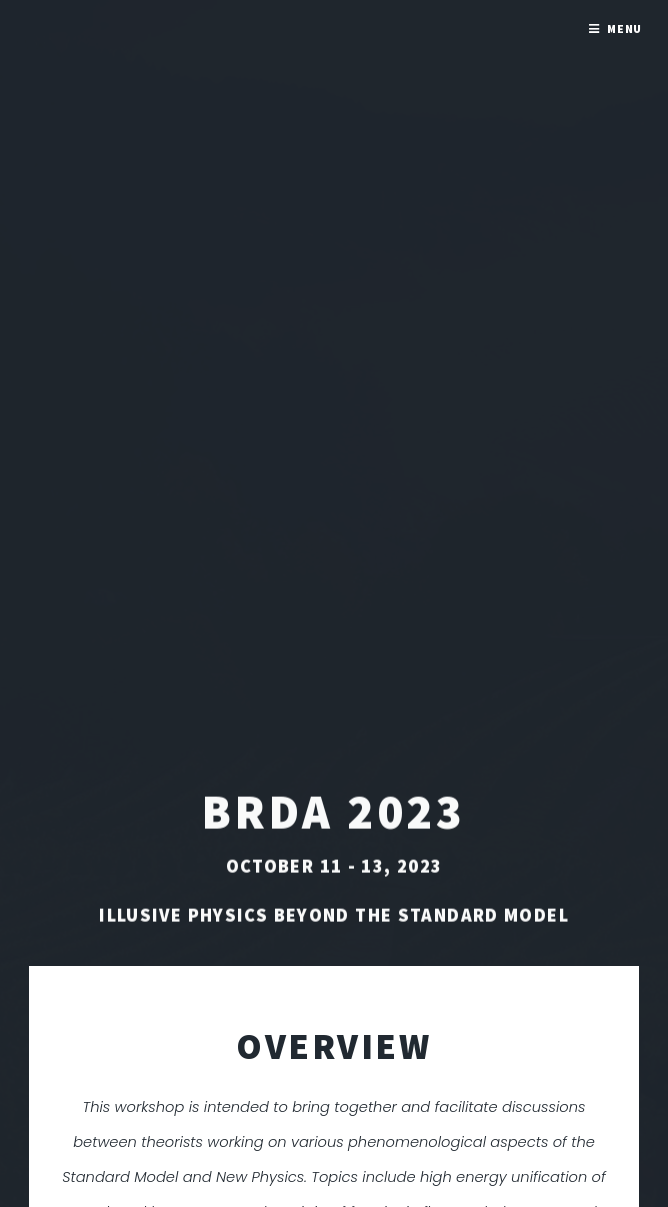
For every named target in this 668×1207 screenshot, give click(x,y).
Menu (625, 28)
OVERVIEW (334, 1046)
